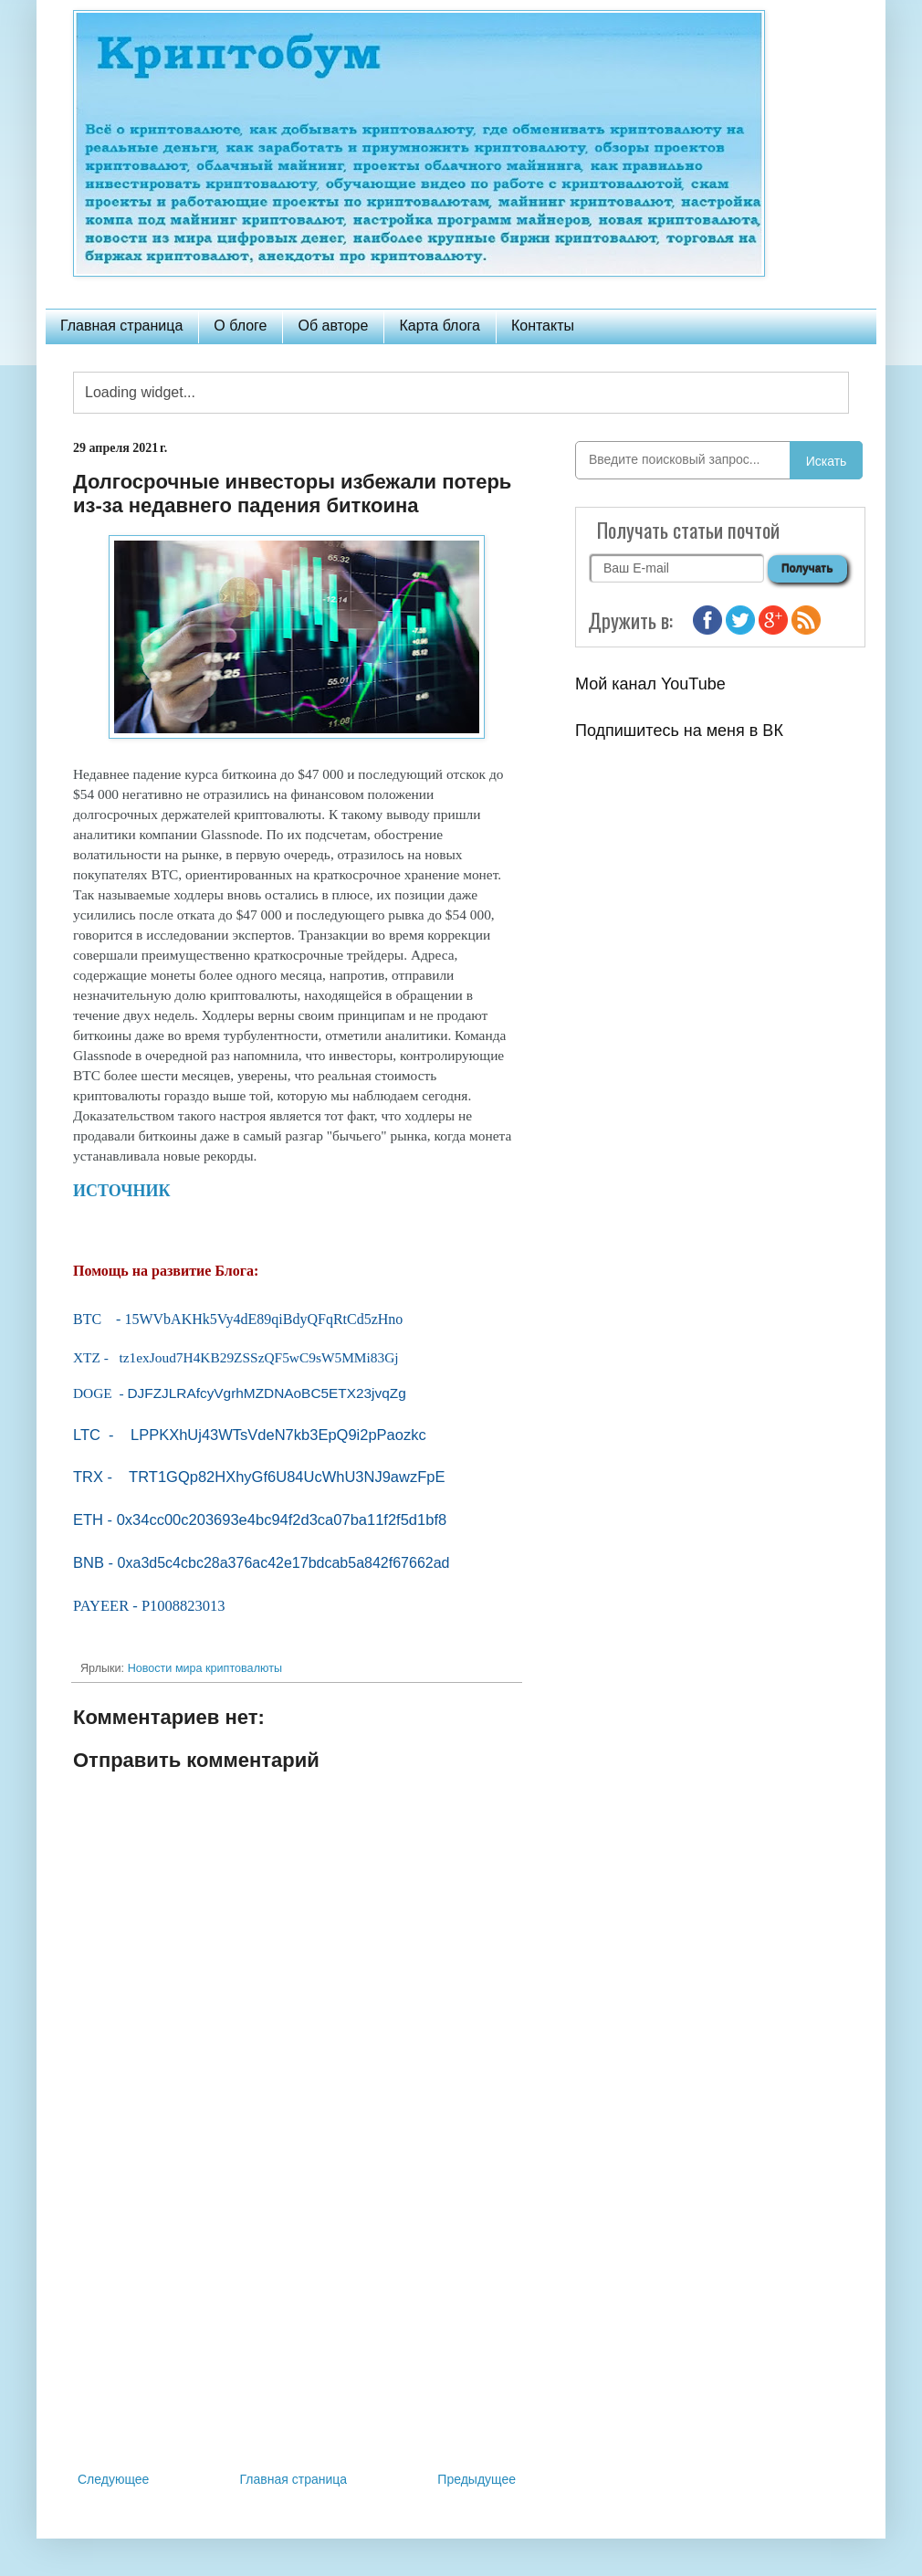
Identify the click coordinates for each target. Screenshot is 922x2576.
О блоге (240, 325)
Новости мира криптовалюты (205, 1668)
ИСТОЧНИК (123, 1191)
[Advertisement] (296, 2317)
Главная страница (121, 325)
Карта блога (439, 325)
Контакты (542, 325)
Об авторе (333, 325)
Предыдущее (476, 2479)
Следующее (113, 2479)
